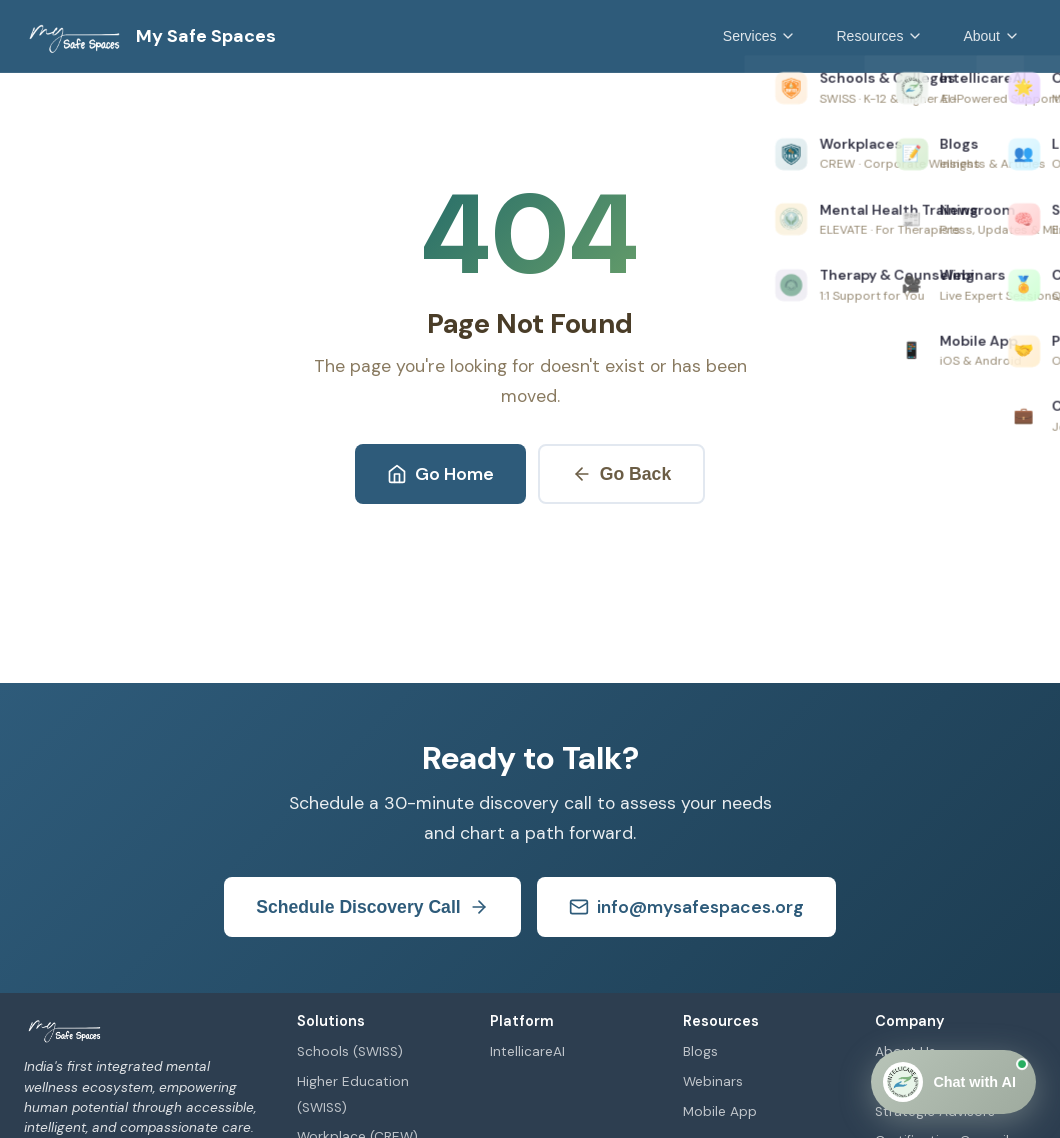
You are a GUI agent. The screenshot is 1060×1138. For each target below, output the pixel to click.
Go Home (440, 474)
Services (760, 36)
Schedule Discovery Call (372, 907)
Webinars (713, 1081)
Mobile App (720, 1111)
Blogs (700, 1051)
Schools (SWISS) (350, 1051)
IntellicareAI (527, 1051)
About (991, 36)
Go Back (621, 474)
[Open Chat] (953, 1082)
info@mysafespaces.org (686, 907)
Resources (879, 36)
